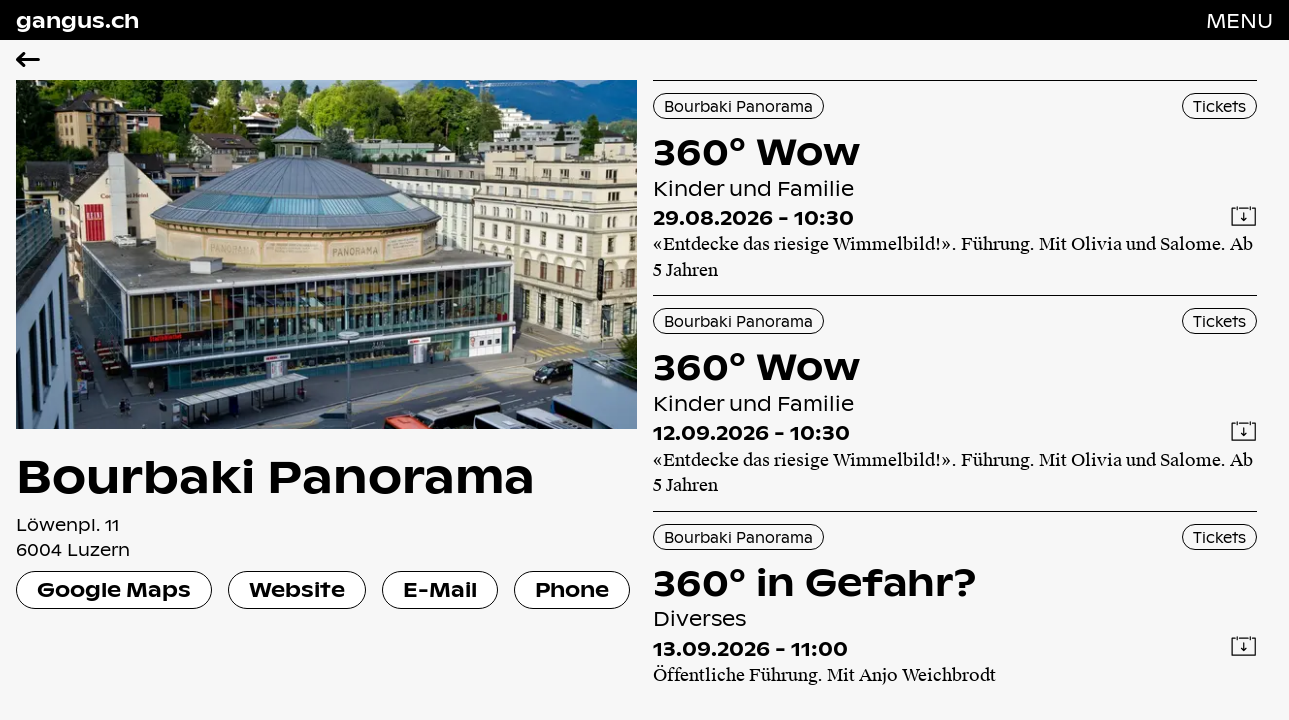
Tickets (1219, 106)
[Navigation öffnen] (1239, 20)
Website (297, 589)
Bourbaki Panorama (738, 106)
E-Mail (440, 589)
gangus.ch (77, 20)
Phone (572, 589)
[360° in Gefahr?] (955, 606)
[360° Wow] (955, 188)
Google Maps (114, 589)
